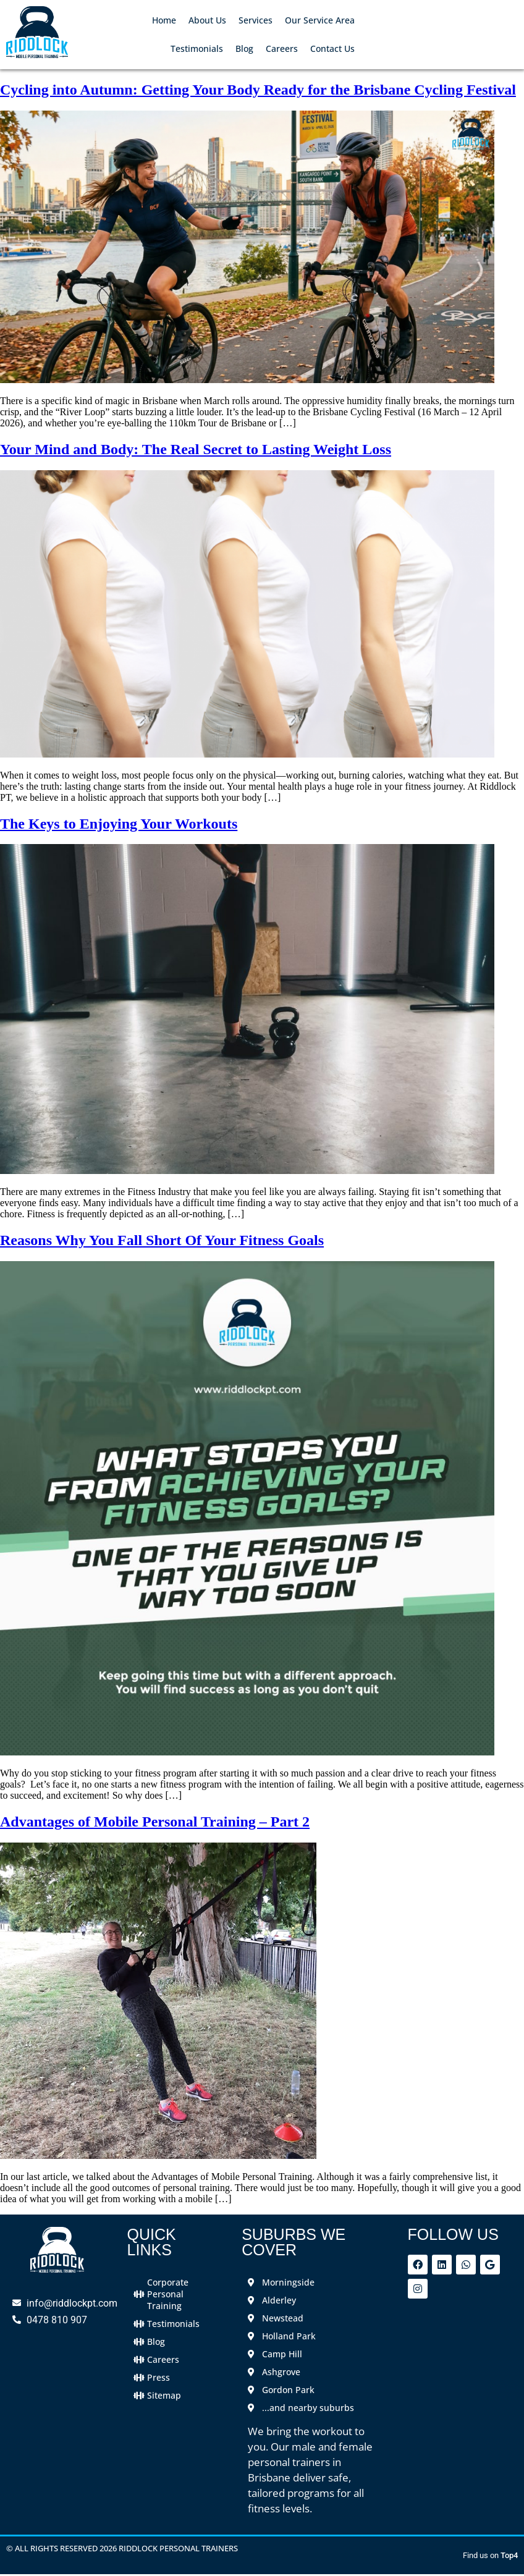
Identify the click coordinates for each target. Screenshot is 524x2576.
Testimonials (197, 48)
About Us (207, 20)
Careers (282, 48)
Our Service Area (320, 20)
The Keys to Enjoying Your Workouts (118, 824)
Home (164, 20)
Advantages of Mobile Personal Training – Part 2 (155, 1822)
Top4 (509, 2555)
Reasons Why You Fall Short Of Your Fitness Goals (162, 1240)
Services (256, 20)
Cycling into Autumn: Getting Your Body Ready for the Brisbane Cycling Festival (258, 90)
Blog (244, 48)
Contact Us (332, 48)
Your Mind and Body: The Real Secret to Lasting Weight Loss (195, 449)
